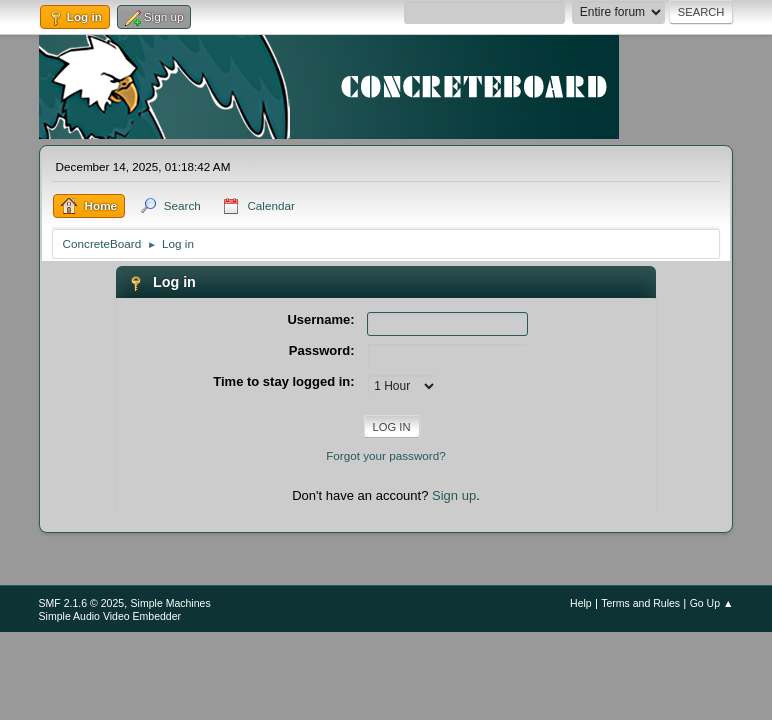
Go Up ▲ (712, 603)
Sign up (454, 495)
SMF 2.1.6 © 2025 (82, 603)
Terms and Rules (640, 603)
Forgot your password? (386, 455)
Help (581, 603)
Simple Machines (171, 603)
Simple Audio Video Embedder (110, 616)
